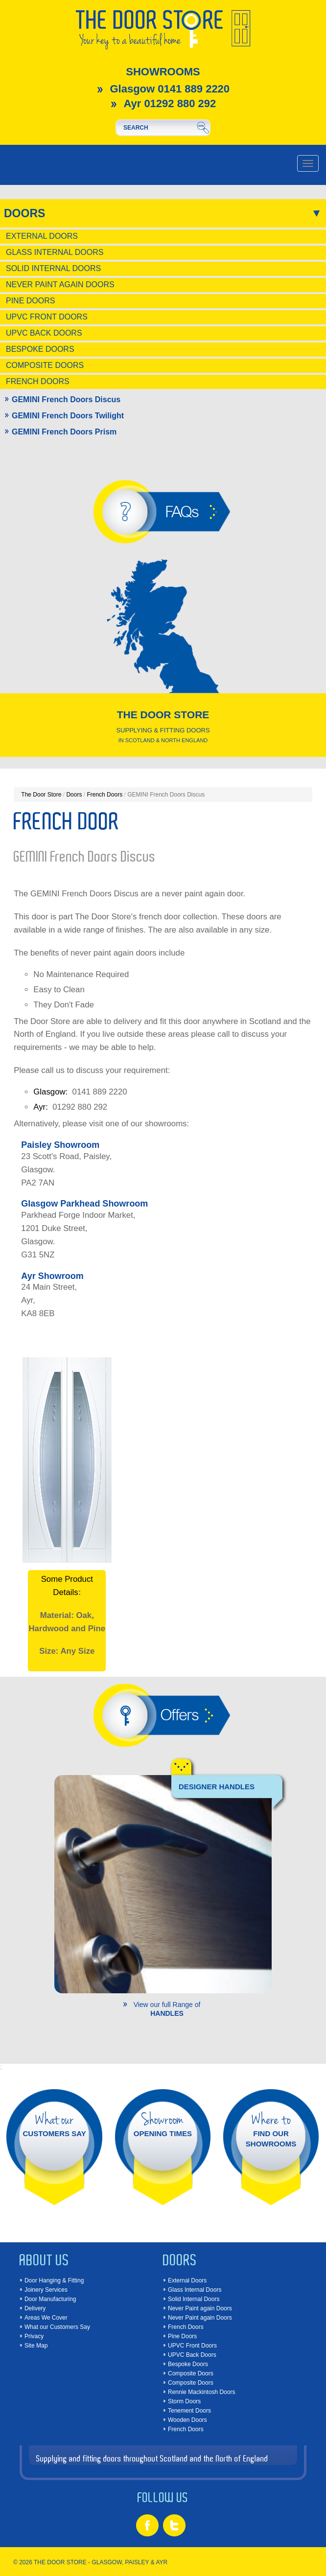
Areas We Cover (46, 2318)
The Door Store (41, 794)
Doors (24, 213)
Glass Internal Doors (54, 252)
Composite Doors (45, 365)
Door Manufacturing (50, 2299)
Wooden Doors (187, 2420)
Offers (179, 1715)
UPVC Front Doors (47, 317)
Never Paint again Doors (60, 284)
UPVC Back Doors (44, 333)
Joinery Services (46, 2290)
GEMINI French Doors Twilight (68, 415)
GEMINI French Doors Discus (66, 399)
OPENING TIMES (162, 2124)
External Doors (42, 236)
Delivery (35, 2308)
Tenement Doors (189, 2411)
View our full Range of (167, 2009)
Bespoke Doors (40, 349)
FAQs (181, 512)
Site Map (35, 2345)
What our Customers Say (57, 2327)
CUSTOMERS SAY (54, 2124)
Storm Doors (184, 2401)
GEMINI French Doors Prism (64, 432)
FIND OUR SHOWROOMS (270, 2129)
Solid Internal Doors (53, 268)
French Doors (38, 381)
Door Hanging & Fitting (54, 2280)
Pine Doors (30, 300)
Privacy (34, 2336)
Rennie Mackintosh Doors (201, 2392)
